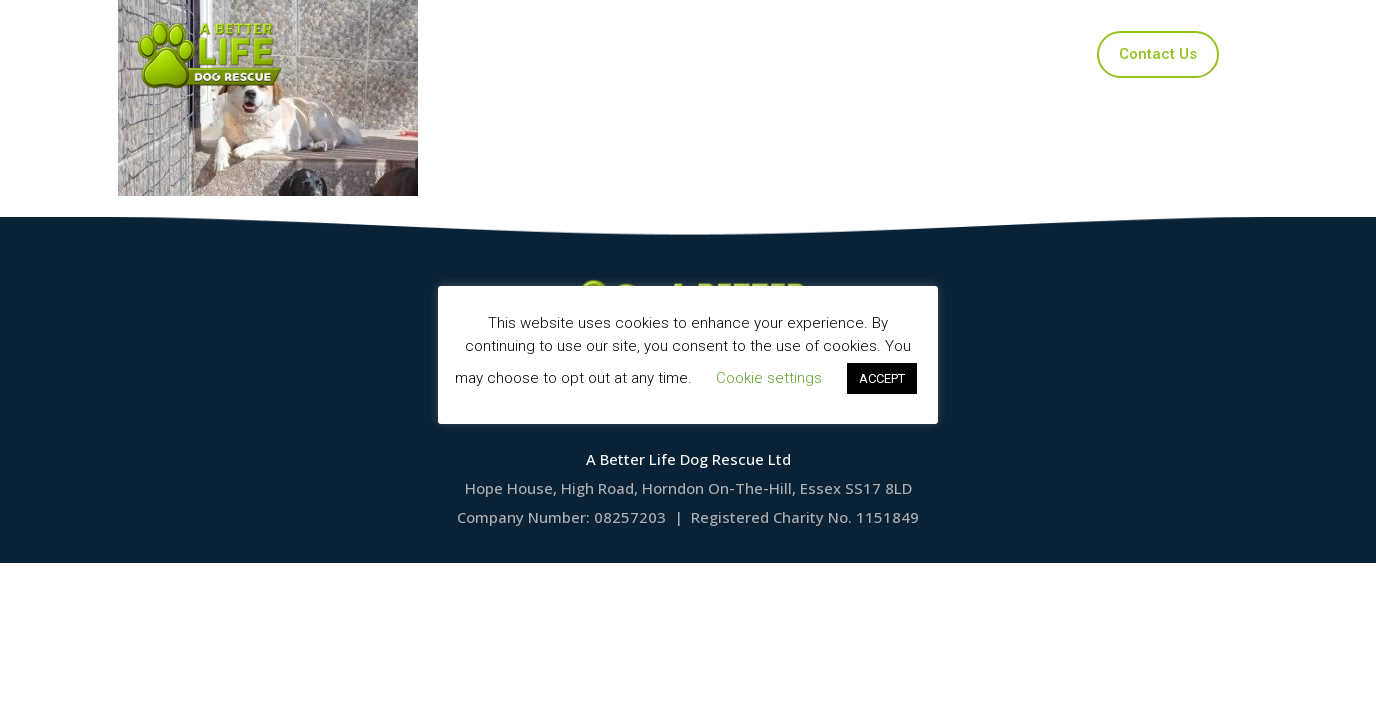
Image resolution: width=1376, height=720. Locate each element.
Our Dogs (596, 54)
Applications (721, 54)
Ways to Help (859, 54)
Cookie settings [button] (769, 378)
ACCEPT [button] (882, 378)
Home (491, 54)
